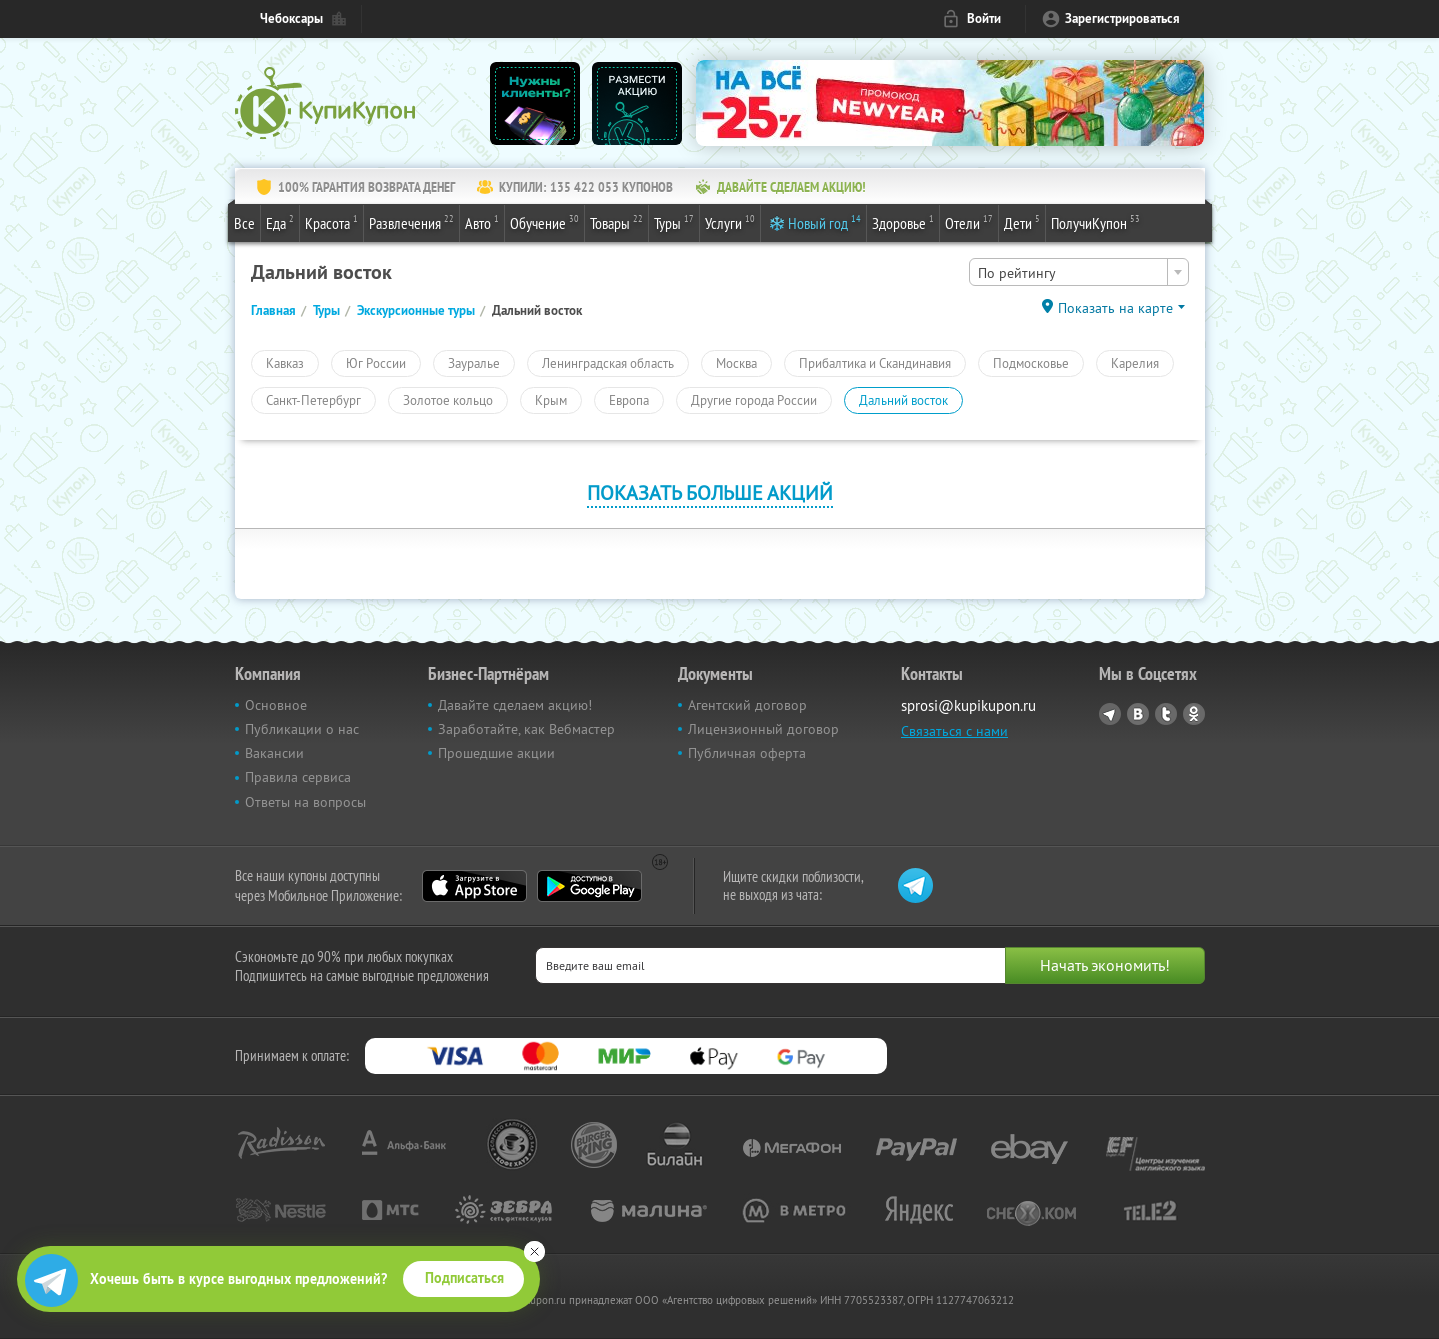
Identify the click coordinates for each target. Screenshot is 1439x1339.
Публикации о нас (302, 729)
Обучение (544, 222)
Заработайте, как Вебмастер (526, 729)
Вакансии (274, 753)
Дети (1022, 222)
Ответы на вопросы (305, 802)
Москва (736, 363)
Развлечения (411, 222)
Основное (276, 705)
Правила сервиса (298, 777)
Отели (969, 222)
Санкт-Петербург (313, 400)
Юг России (376, 363)
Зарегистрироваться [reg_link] (1122, 18)
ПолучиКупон (1095, 222)
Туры (674, 222)
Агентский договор (747, 705)
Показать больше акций (710, 492)
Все (244, 223)
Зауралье (474, 363)
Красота (331, 222)
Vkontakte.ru (1138, 714)
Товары (616, 222)
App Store (474, 886)
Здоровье (903, 222)
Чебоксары (291, 18)
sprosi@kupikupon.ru (968, 705)
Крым (551, 400)
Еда (280, 222)
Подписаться (464, 1278)
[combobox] (1079, 272)
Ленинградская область (608, 363)
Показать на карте (1115, 308)
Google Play (589, 886)
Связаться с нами (954, 731)
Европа (629, 400)
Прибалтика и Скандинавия (875, 363)
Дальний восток (903, 400)
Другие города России (754, 400)
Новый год (824, 222)
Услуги (730, 222)
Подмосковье (1031, 363)
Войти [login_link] (984, 18)
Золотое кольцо (448, 400)
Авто (482, 222)
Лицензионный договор (763, 729)
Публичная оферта (747, 753)
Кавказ (285, 363)
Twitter (1166, 714)
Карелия (1135, 363)
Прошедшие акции (496, 753)
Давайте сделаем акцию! (515, 705)
